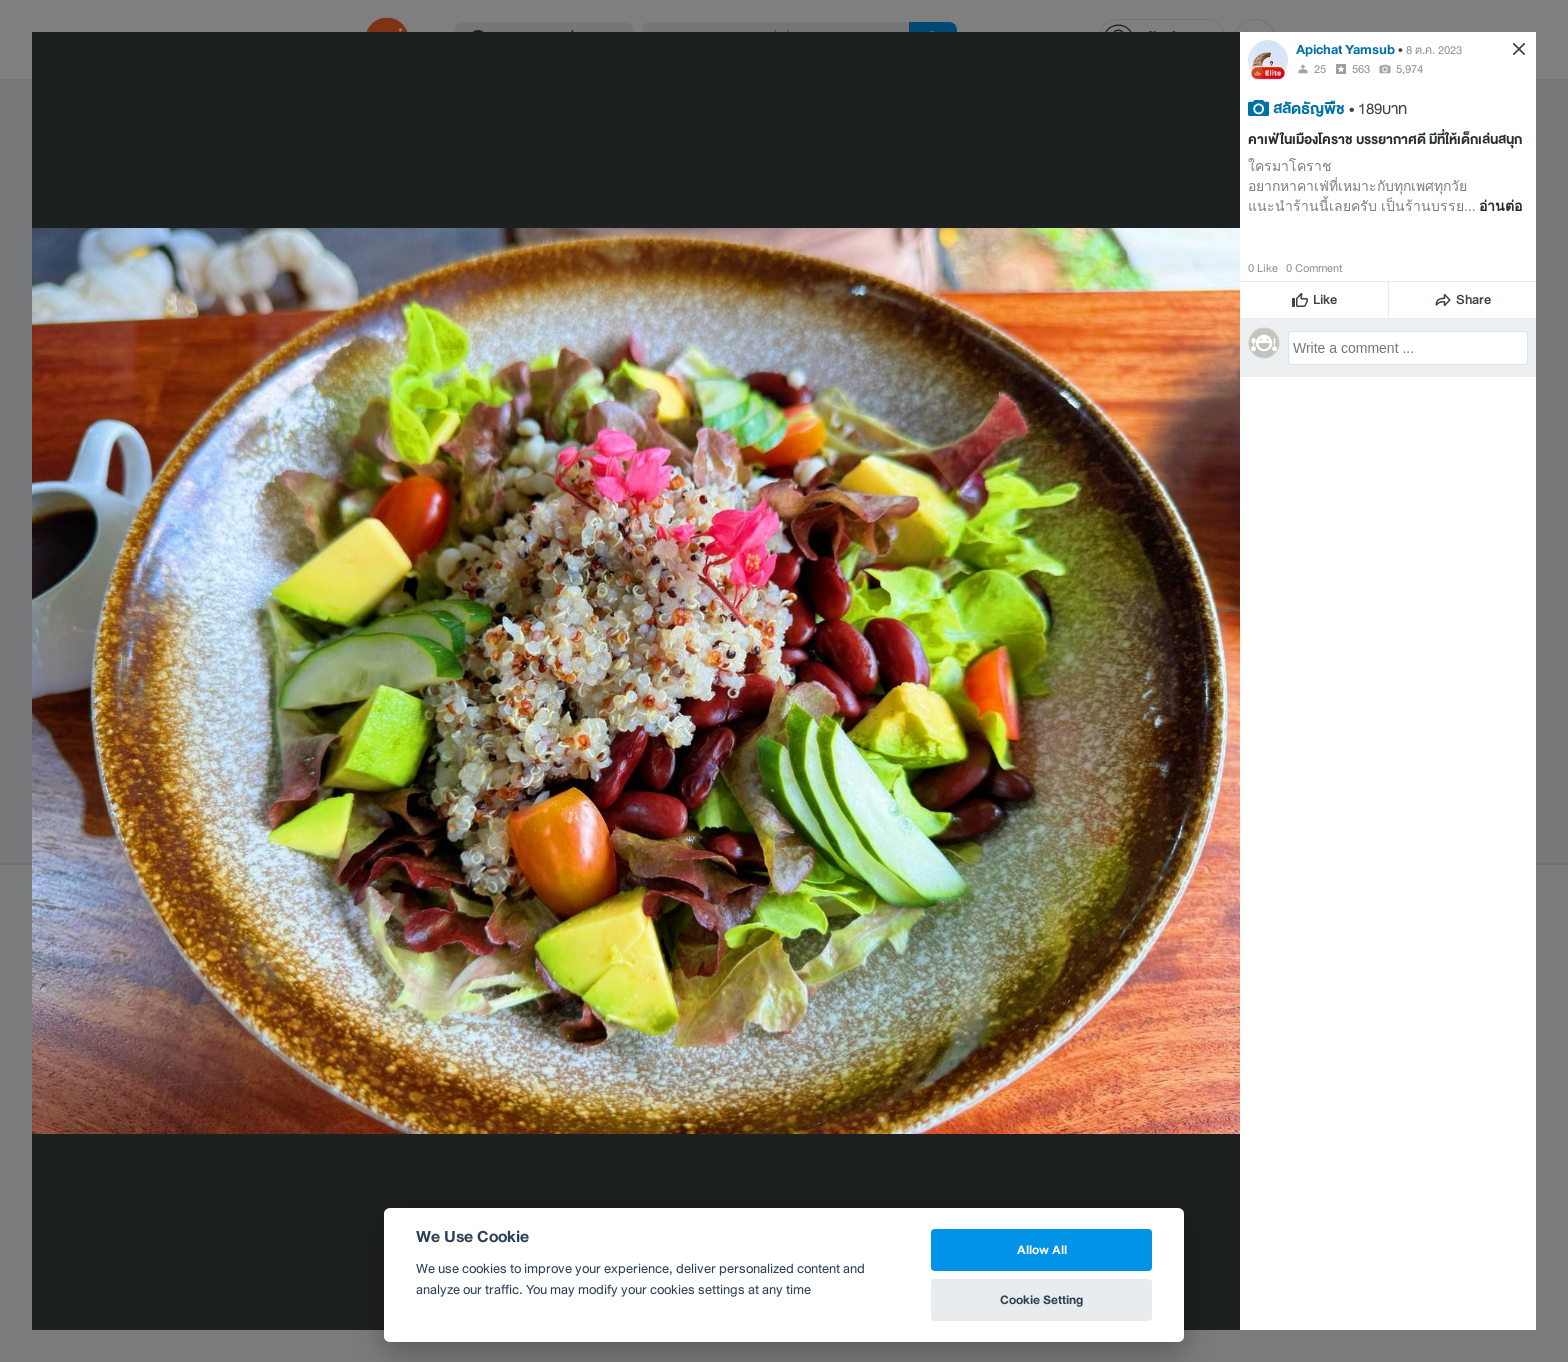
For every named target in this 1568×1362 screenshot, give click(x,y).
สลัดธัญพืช (1309, 108)
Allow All (1042, 1249)
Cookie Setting (1041, 1299)
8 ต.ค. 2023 (1434, 50)
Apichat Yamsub (1345, 49)
